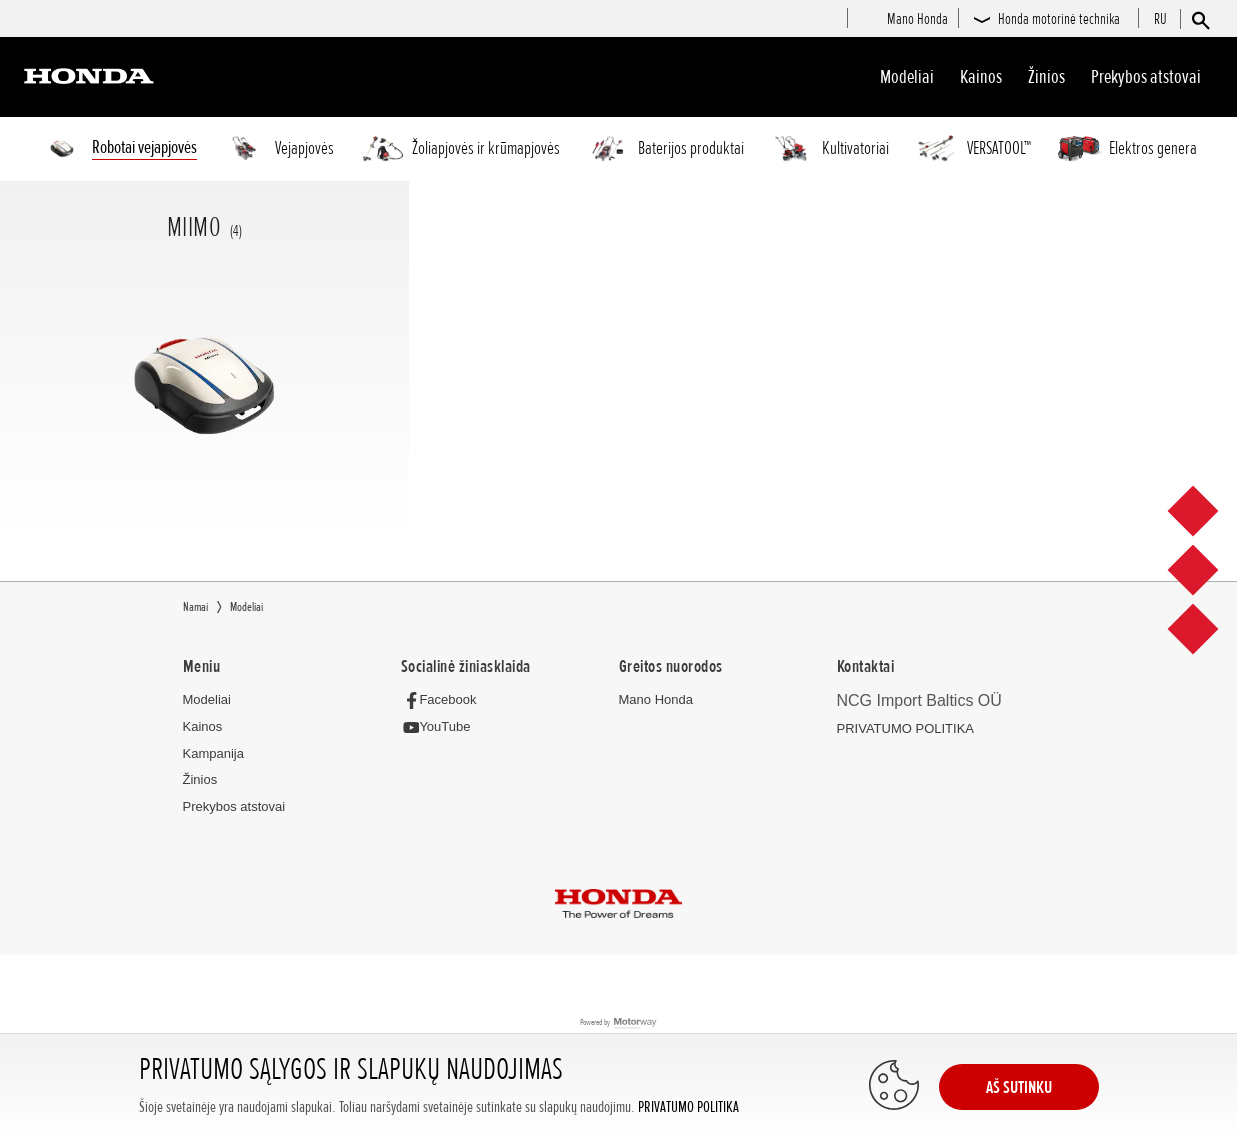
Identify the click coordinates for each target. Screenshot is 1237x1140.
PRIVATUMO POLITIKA (688, 1107)
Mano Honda (656, 700)
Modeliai (907, 77)
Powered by (618, 1024)
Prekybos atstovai (1146, 77)
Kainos (981, 77)
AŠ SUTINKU (1019, 1087)
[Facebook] (444, 700)
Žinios (1046, 77)
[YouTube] (441, 728)
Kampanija (213, 754)
